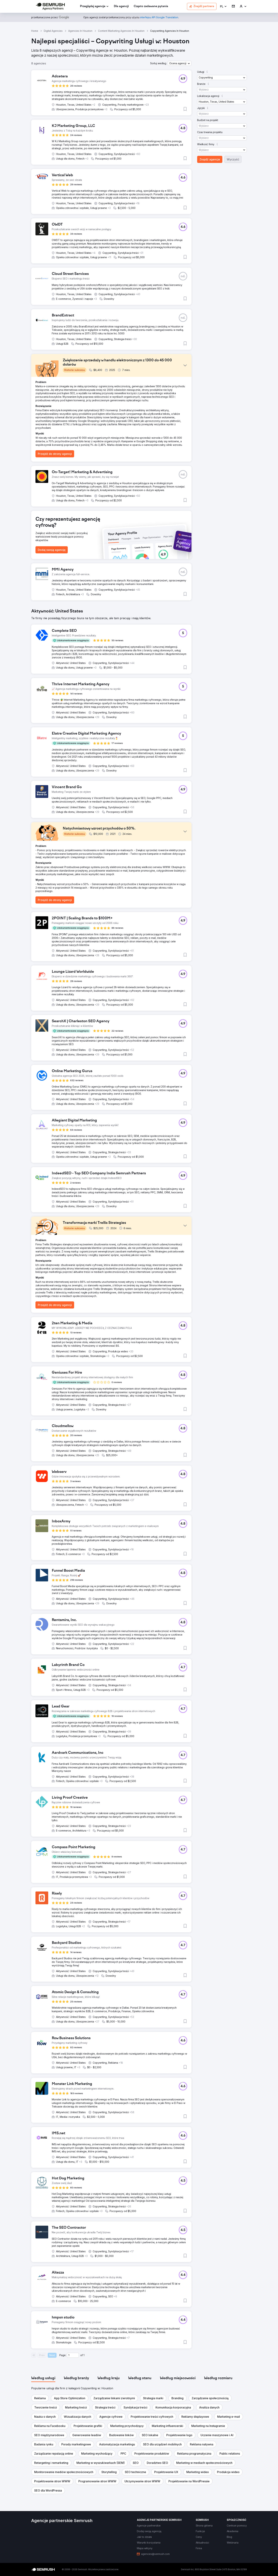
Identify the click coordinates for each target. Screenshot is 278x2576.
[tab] (43, 2378)
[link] (121, 6)
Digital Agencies (53, 30)
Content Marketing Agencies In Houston (121, 30)
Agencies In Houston (80, 30)
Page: (62, 2355)
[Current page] (73, 2355)
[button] (223, 6)
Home (34, 30)
